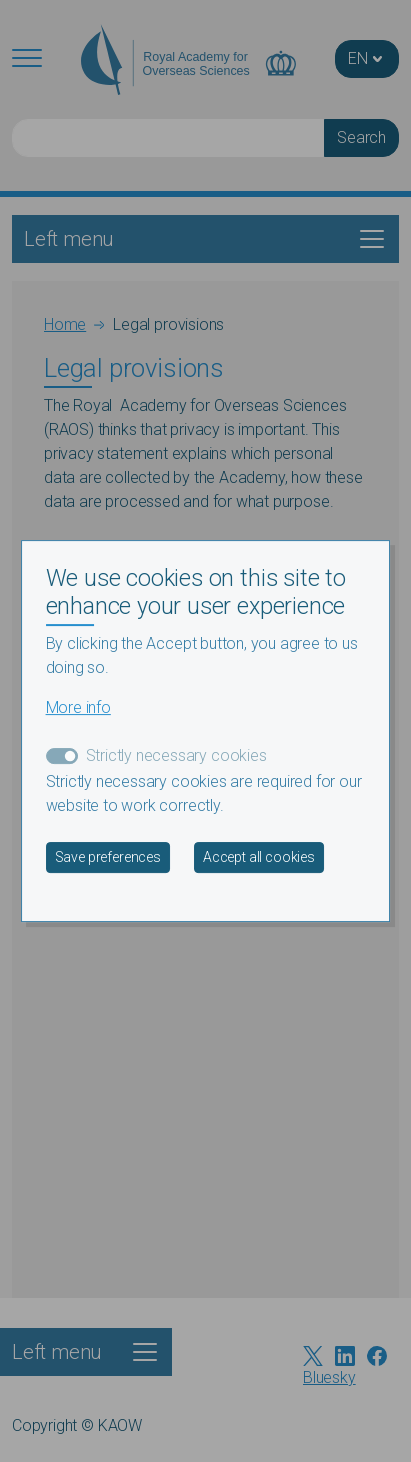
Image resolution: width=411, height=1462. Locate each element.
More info (78, 707)
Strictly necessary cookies (176, 755)
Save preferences (108, 857)
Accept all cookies (259, 857)
